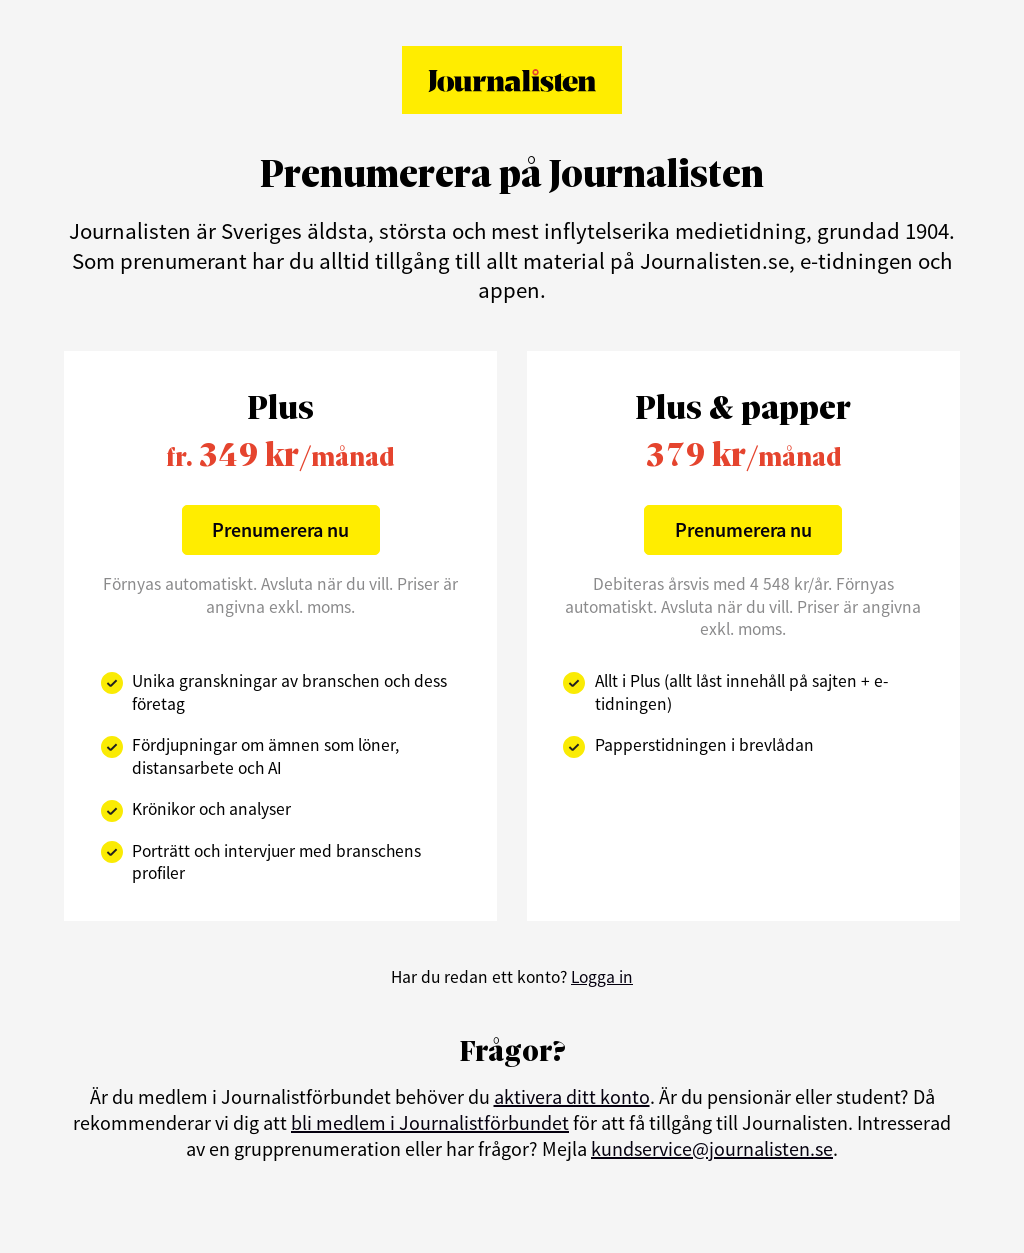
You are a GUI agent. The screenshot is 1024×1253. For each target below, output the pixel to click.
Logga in (602, 977)
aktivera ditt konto (572, 1096)
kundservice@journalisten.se (712, 1148)
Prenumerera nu (280, 529)
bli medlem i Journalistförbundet (430, 1122)
